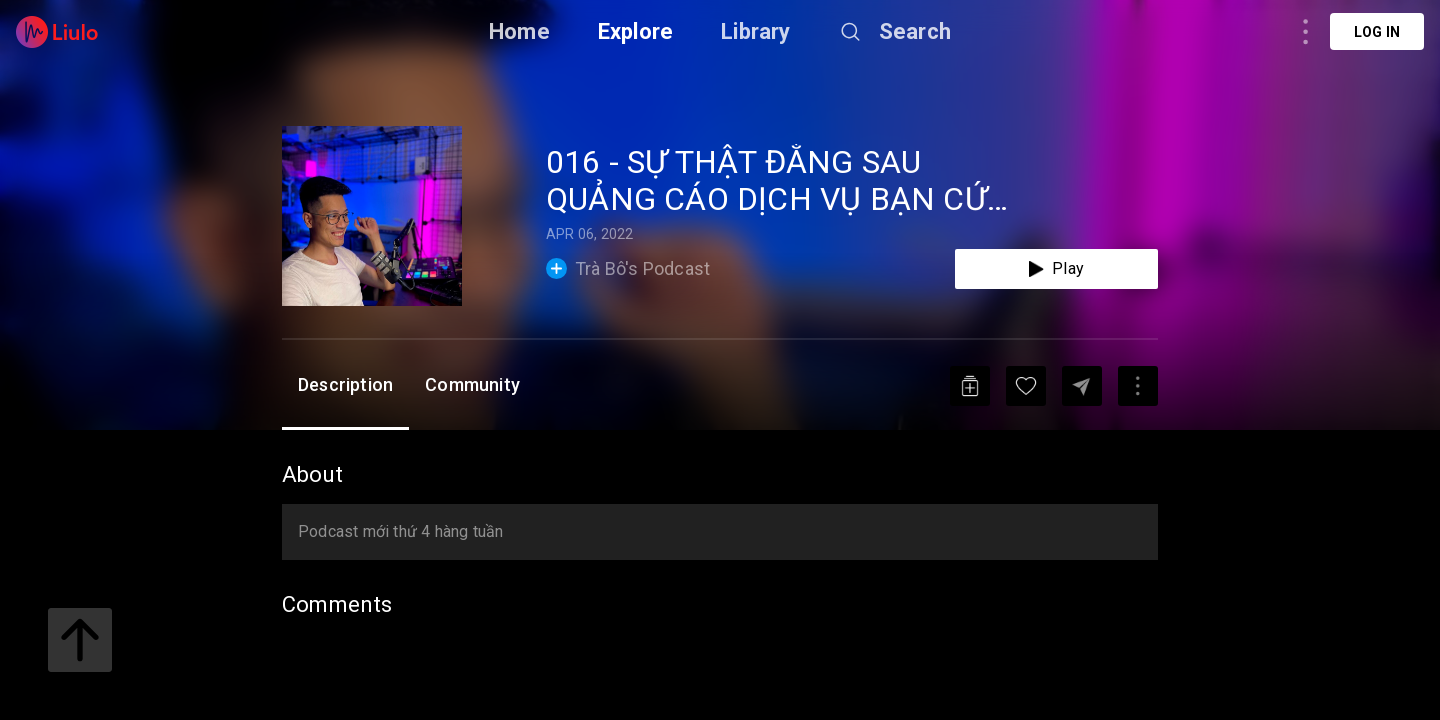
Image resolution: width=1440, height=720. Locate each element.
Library (755, 31)
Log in (1377, 32)
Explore (635, 31)
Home (519, 31)
